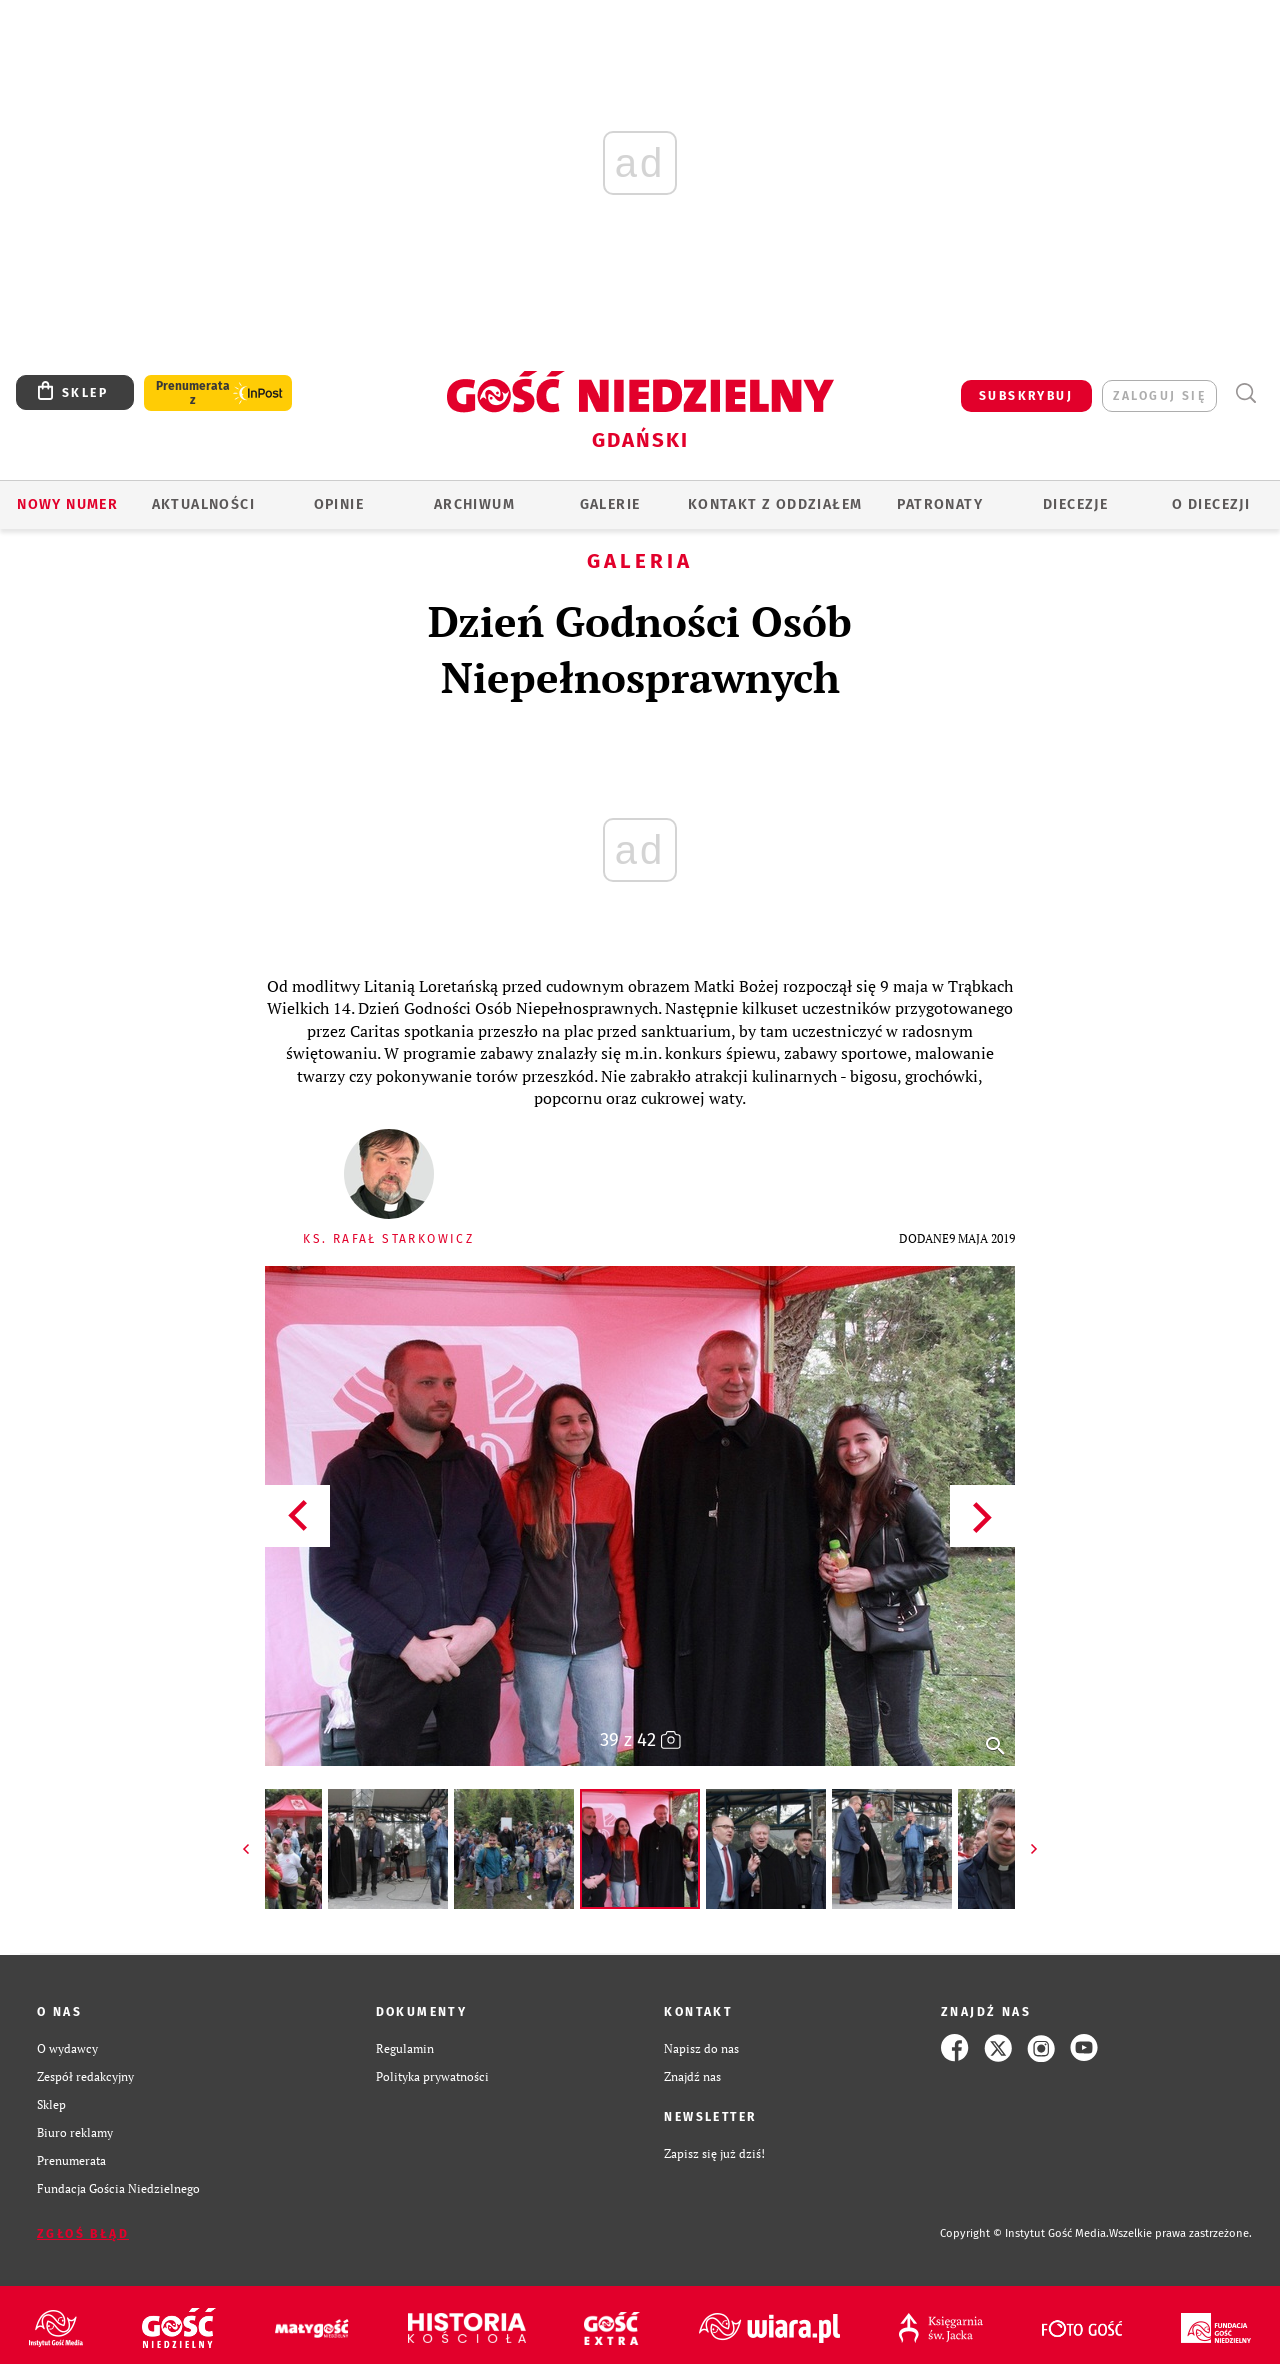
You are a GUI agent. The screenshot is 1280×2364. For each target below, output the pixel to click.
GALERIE (610, 504)
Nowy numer (67, 504)
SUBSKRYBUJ (1026, 396)
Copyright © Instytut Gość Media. (1024, 2233)
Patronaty (940, 504)
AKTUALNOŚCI (203, 504)
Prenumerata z (193, 393)
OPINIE (339, 504)
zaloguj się (1159, 396)
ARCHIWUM (474, 504)
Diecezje (1075, 504)
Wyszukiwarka (1245, 393)
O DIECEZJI (1211, 504)
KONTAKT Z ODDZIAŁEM (775, 504)
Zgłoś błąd (83, 2234)
